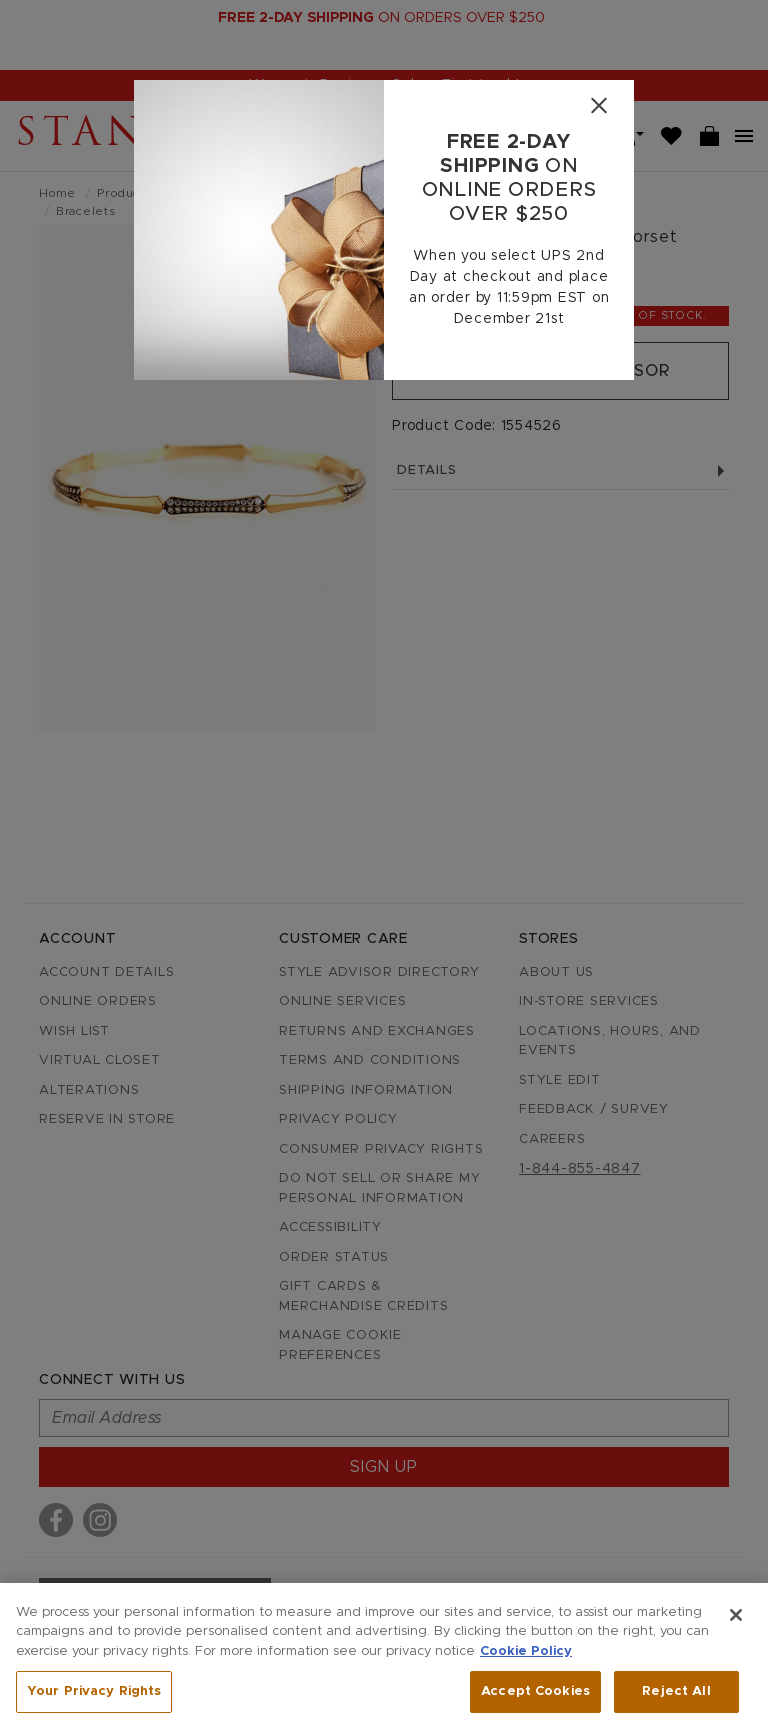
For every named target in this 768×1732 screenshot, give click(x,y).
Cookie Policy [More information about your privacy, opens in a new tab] (526, 1651)
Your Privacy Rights (94, 1691)
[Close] (598, 105)
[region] (384, 1657)
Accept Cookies (535, 1691)
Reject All (676, 1691)
